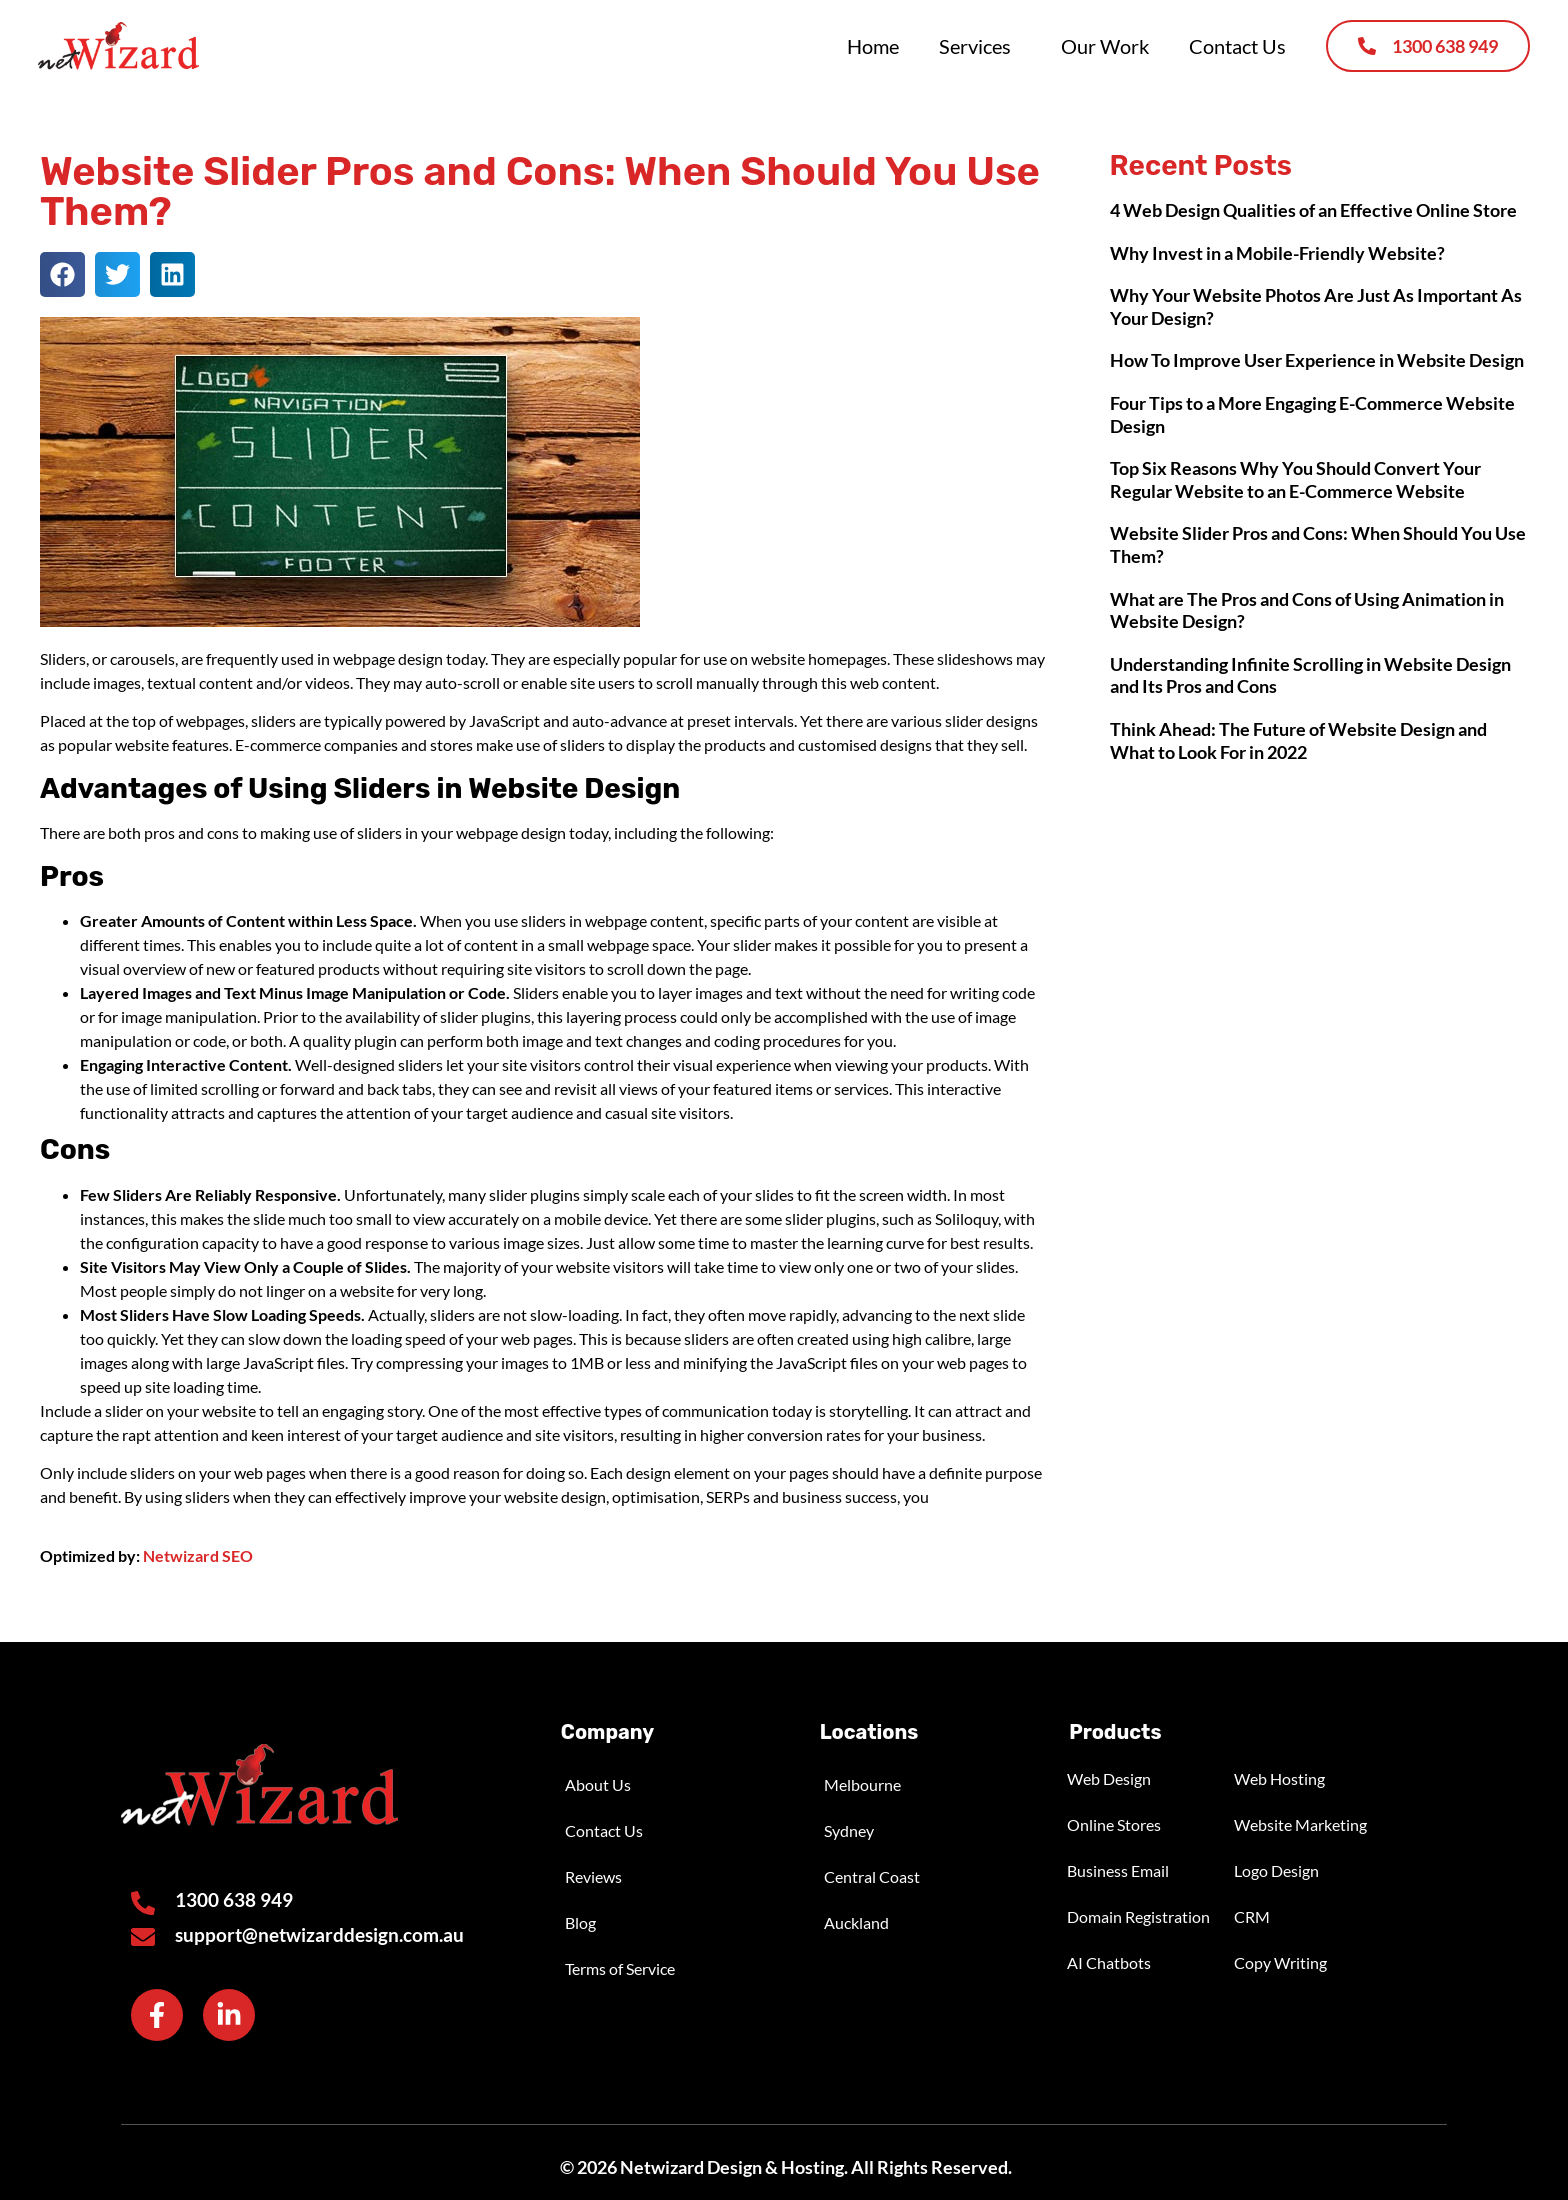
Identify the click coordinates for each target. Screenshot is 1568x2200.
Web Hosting (1279, 1778)
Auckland (856, 1922)
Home (873, 46)
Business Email (1118, 1870)
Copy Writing (1280, 1962)
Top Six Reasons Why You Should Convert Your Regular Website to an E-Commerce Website (1295, 479)
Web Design (1109, 1778)
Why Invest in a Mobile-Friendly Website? (1277, 253)
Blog (580, 1922)
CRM (1252, 1916)
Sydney (849, 1830)
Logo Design (1276, 1870)
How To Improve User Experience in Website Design (1317, 360)
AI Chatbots (1109, 1962)
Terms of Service (620, 1968)
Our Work (1105, 46)
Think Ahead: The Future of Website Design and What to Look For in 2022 (1298, 740)
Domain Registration (1138, 1916)
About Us (598, 1784)
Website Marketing (1300, 1824)
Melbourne (862, 1784)
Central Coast (872, 1876)
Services (980, 46)
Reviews (593, 1876)
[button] (62, 274)
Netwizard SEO (198, 1555)
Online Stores (1114, 1824)
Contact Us (1237, 46)
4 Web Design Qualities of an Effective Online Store (1313, 210)
